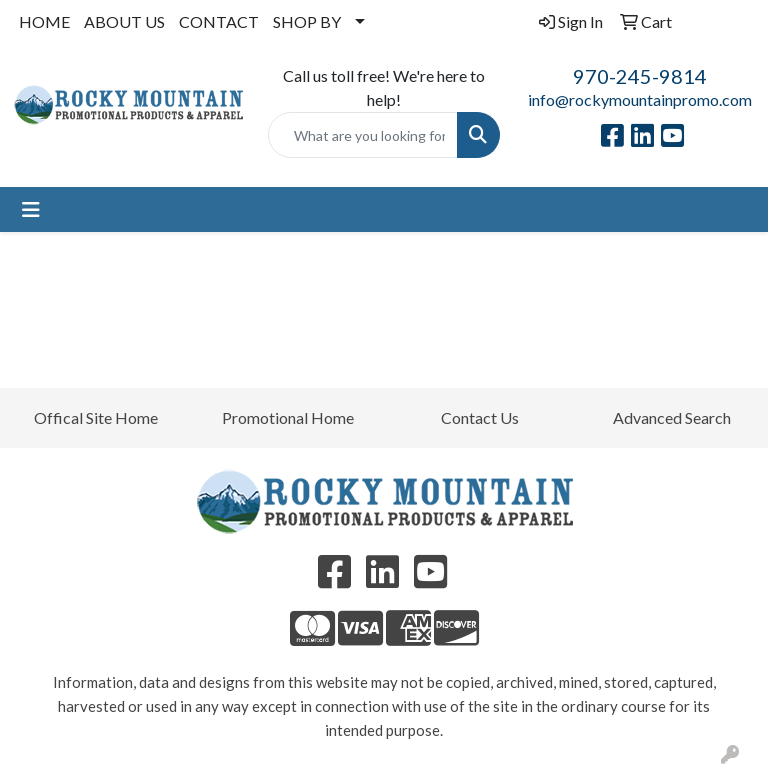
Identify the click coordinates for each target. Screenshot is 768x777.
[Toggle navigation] (31, 209)
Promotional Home (288, 417)
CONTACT (219, 21)
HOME (44, 21)
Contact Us (480, 417)
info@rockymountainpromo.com (640, 99)
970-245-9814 (640, 76)
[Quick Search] (363, 135)
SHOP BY (307, 21)
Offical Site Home (96, 417)
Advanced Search (672, 417)
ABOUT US (124, 21)
